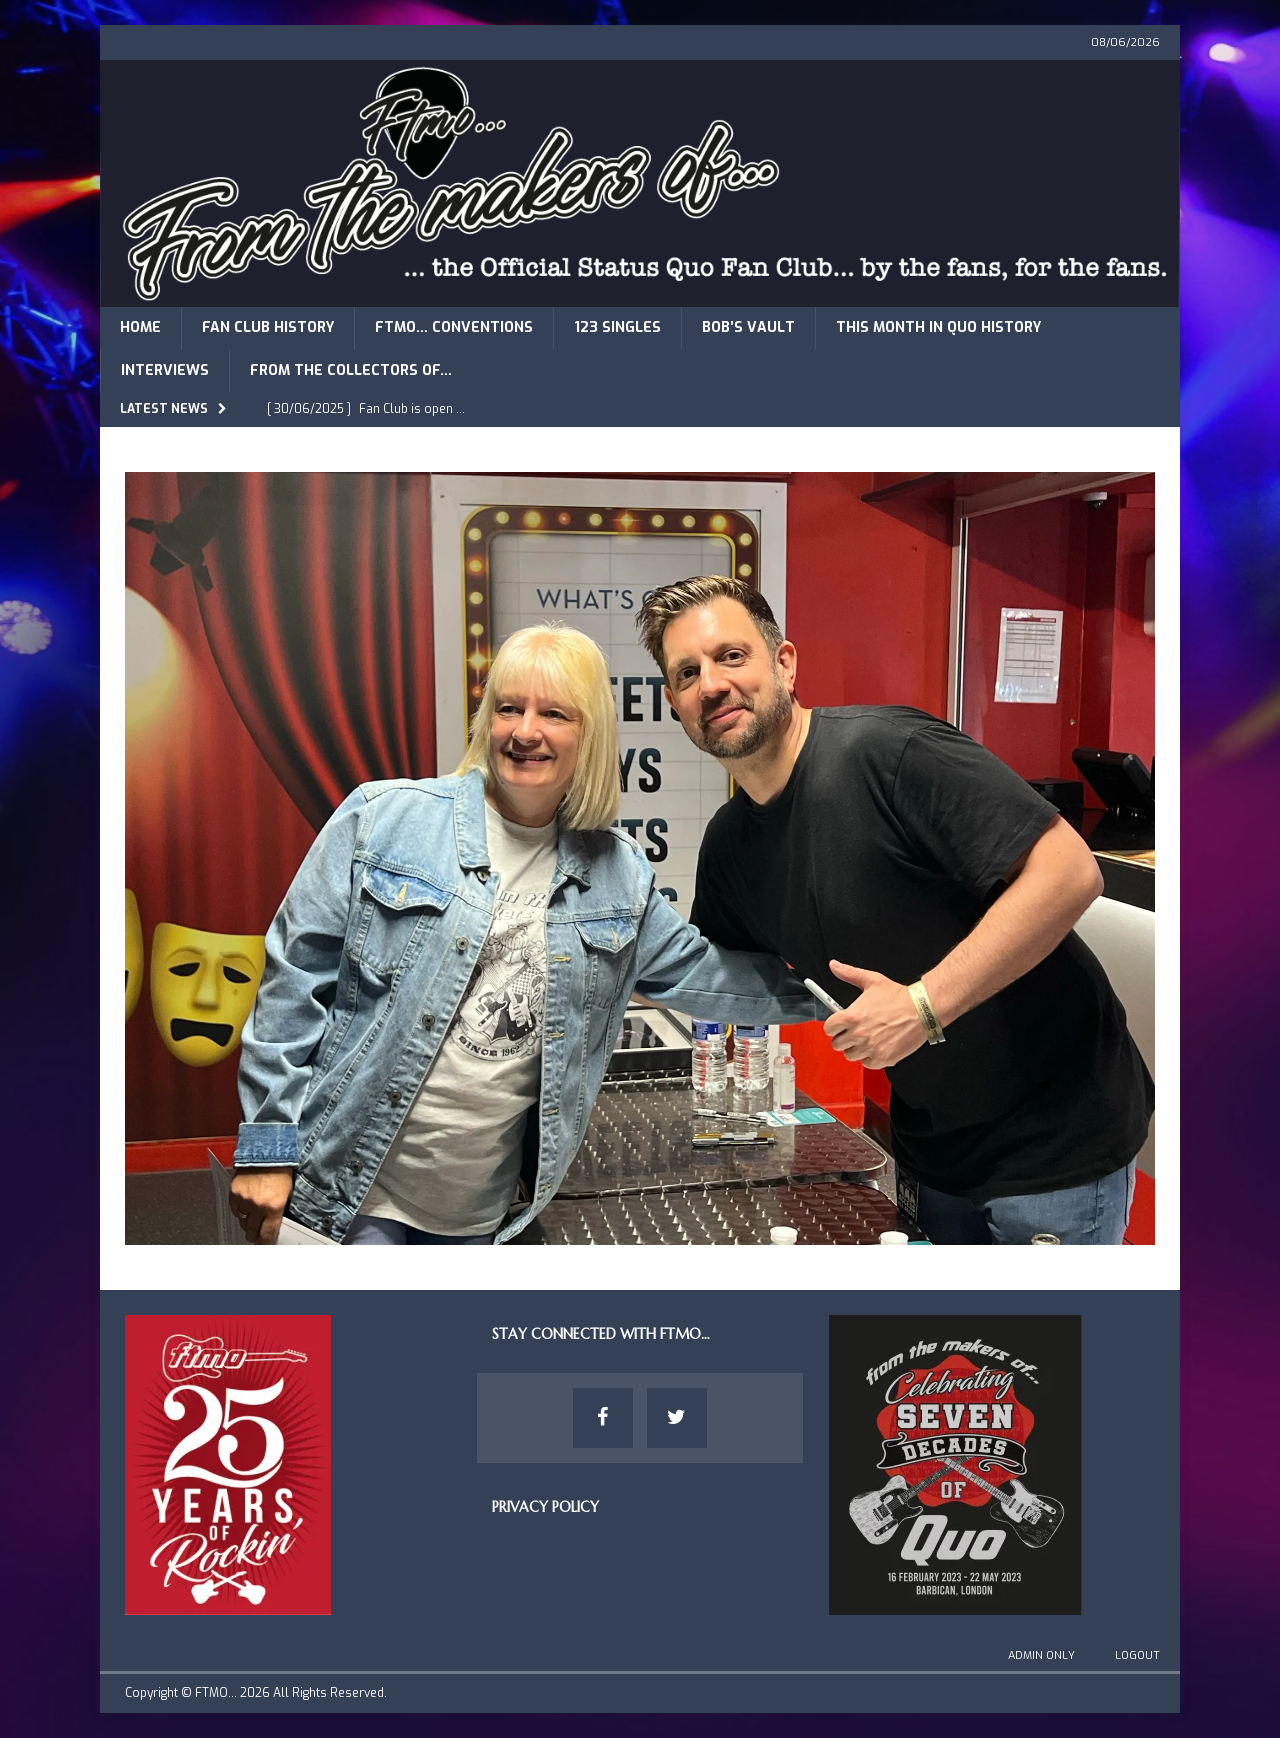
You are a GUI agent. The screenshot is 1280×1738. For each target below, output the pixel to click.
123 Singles (617, 327)
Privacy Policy (545, 1507)
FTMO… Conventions (454, 327)
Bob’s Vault (748, 327)
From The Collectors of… (351, 370)
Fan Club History (268, 327)
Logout (1137, 1655)
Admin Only (1041, 1655)
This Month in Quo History (938, 327)
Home (140, 327)
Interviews (165, 370)
